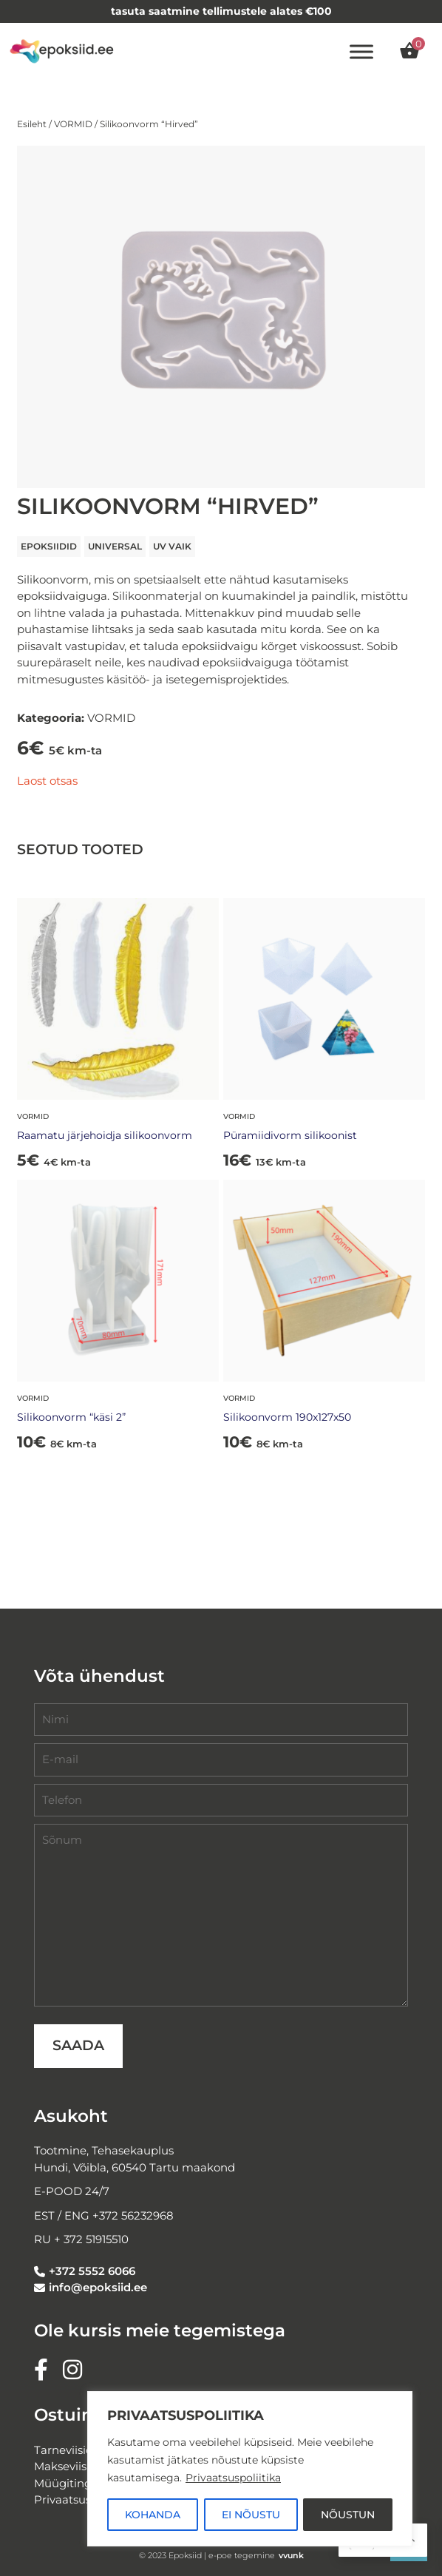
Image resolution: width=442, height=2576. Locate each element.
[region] (249, 2468)
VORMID (73, 123)
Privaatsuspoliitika (233, 2477)
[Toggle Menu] (361, 51)
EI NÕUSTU (251, 2514)
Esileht (32, 123)
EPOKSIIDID (49, 546)
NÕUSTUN (348, 2514)
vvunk (291, 2555)
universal (115, 546)
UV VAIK (172, 546)
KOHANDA (152, 2514)
